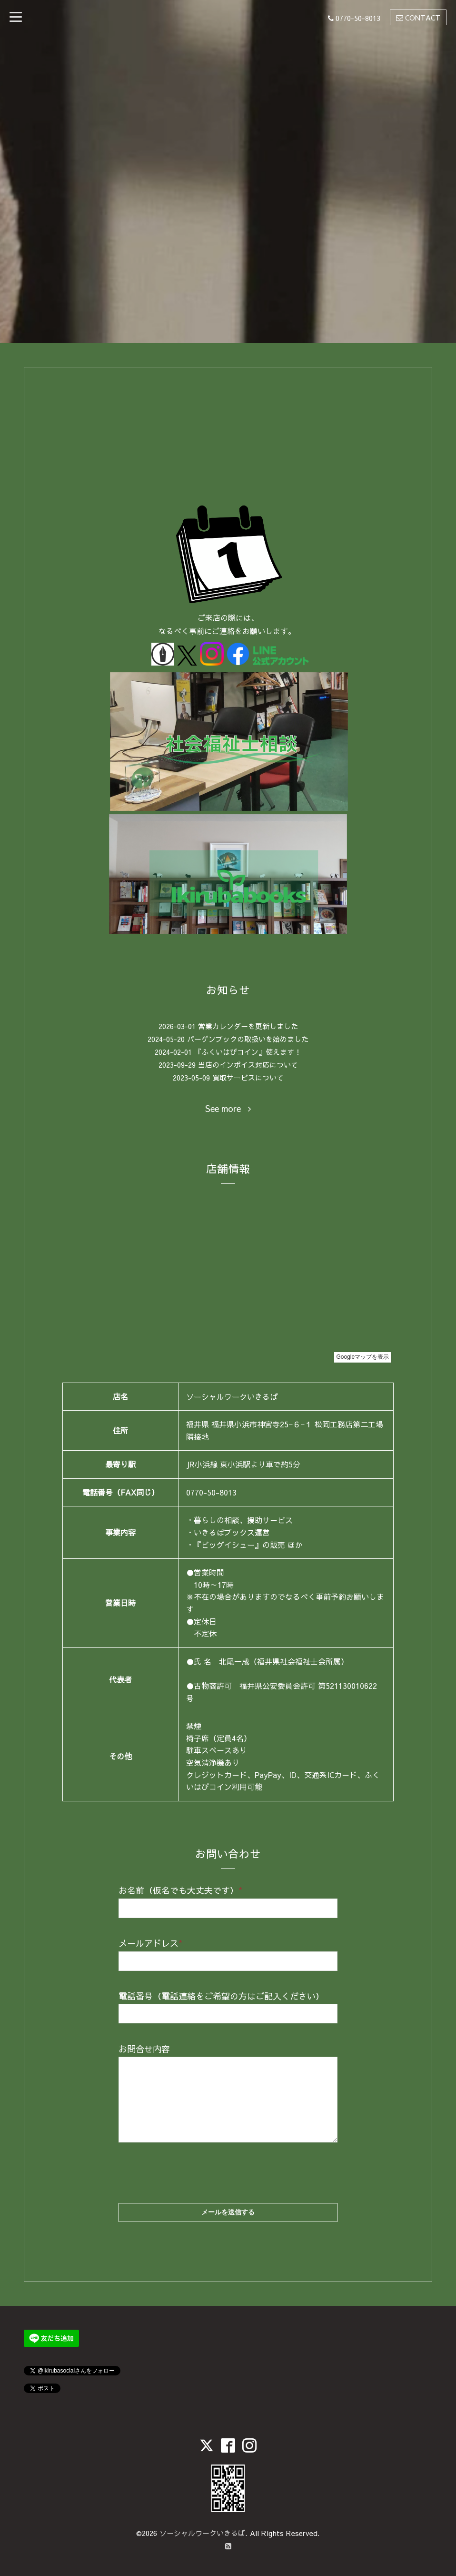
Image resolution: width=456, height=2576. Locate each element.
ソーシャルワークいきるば (202, 2533)
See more (228, 1108)
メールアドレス (150, 1943)
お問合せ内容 (144, 2049)
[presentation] (191, 2164)
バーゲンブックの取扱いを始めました (247, 1039)
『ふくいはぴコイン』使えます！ (247, 1052)
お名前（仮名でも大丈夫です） (180, 1890)
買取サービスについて (248, 1077)
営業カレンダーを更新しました (248, 1026)
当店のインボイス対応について (248, 1065)
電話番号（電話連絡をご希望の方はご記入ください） (221, 1996)
